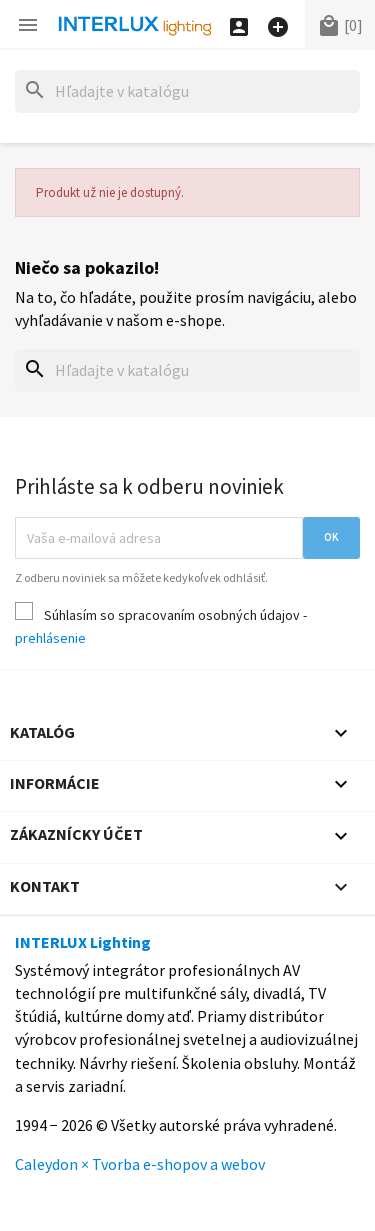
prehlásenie (50, 638)
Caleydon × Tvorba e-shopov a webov (140, 1164)
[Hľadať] (187, 91)
